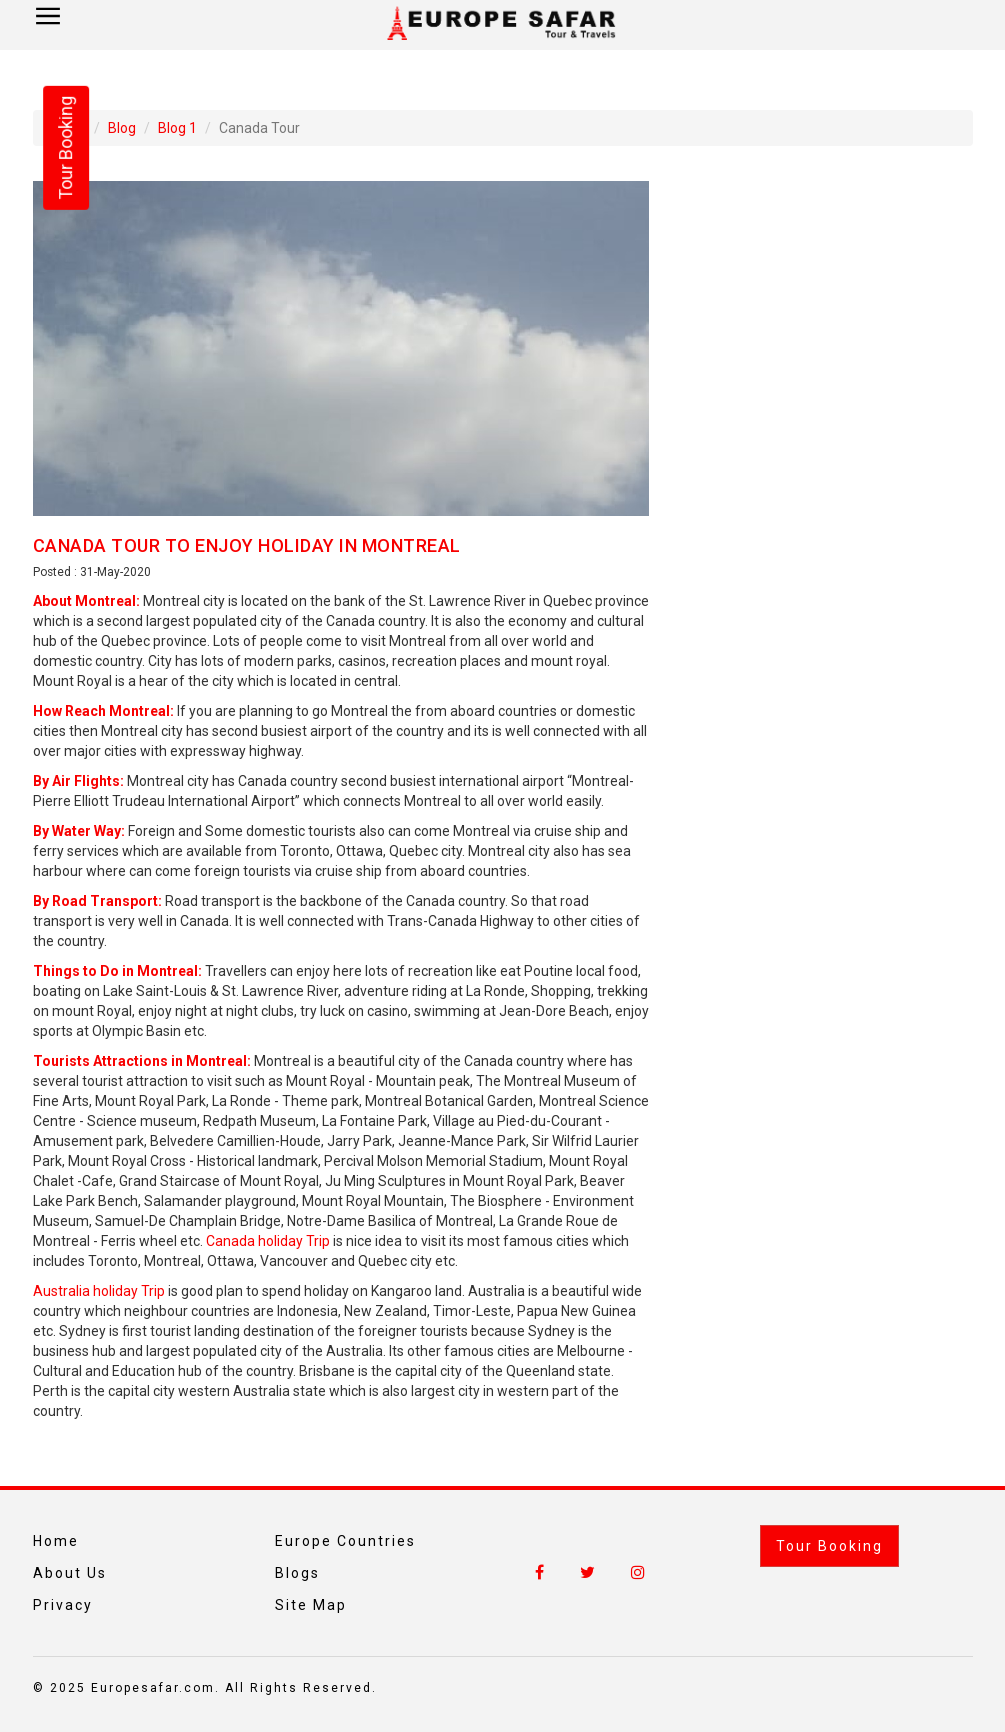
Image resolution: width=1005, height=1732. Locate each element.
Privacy (63, 1605)
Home (56, 1541)
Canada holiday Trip (268, 1241)
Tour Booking (829, 1546)
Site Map (311, 1605)
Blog (122, 128)
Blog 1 (177, 128)
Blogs (297, 1573)
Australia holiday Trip (99, 1291)
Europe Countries (345, 1541)
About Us (70, 1573)
